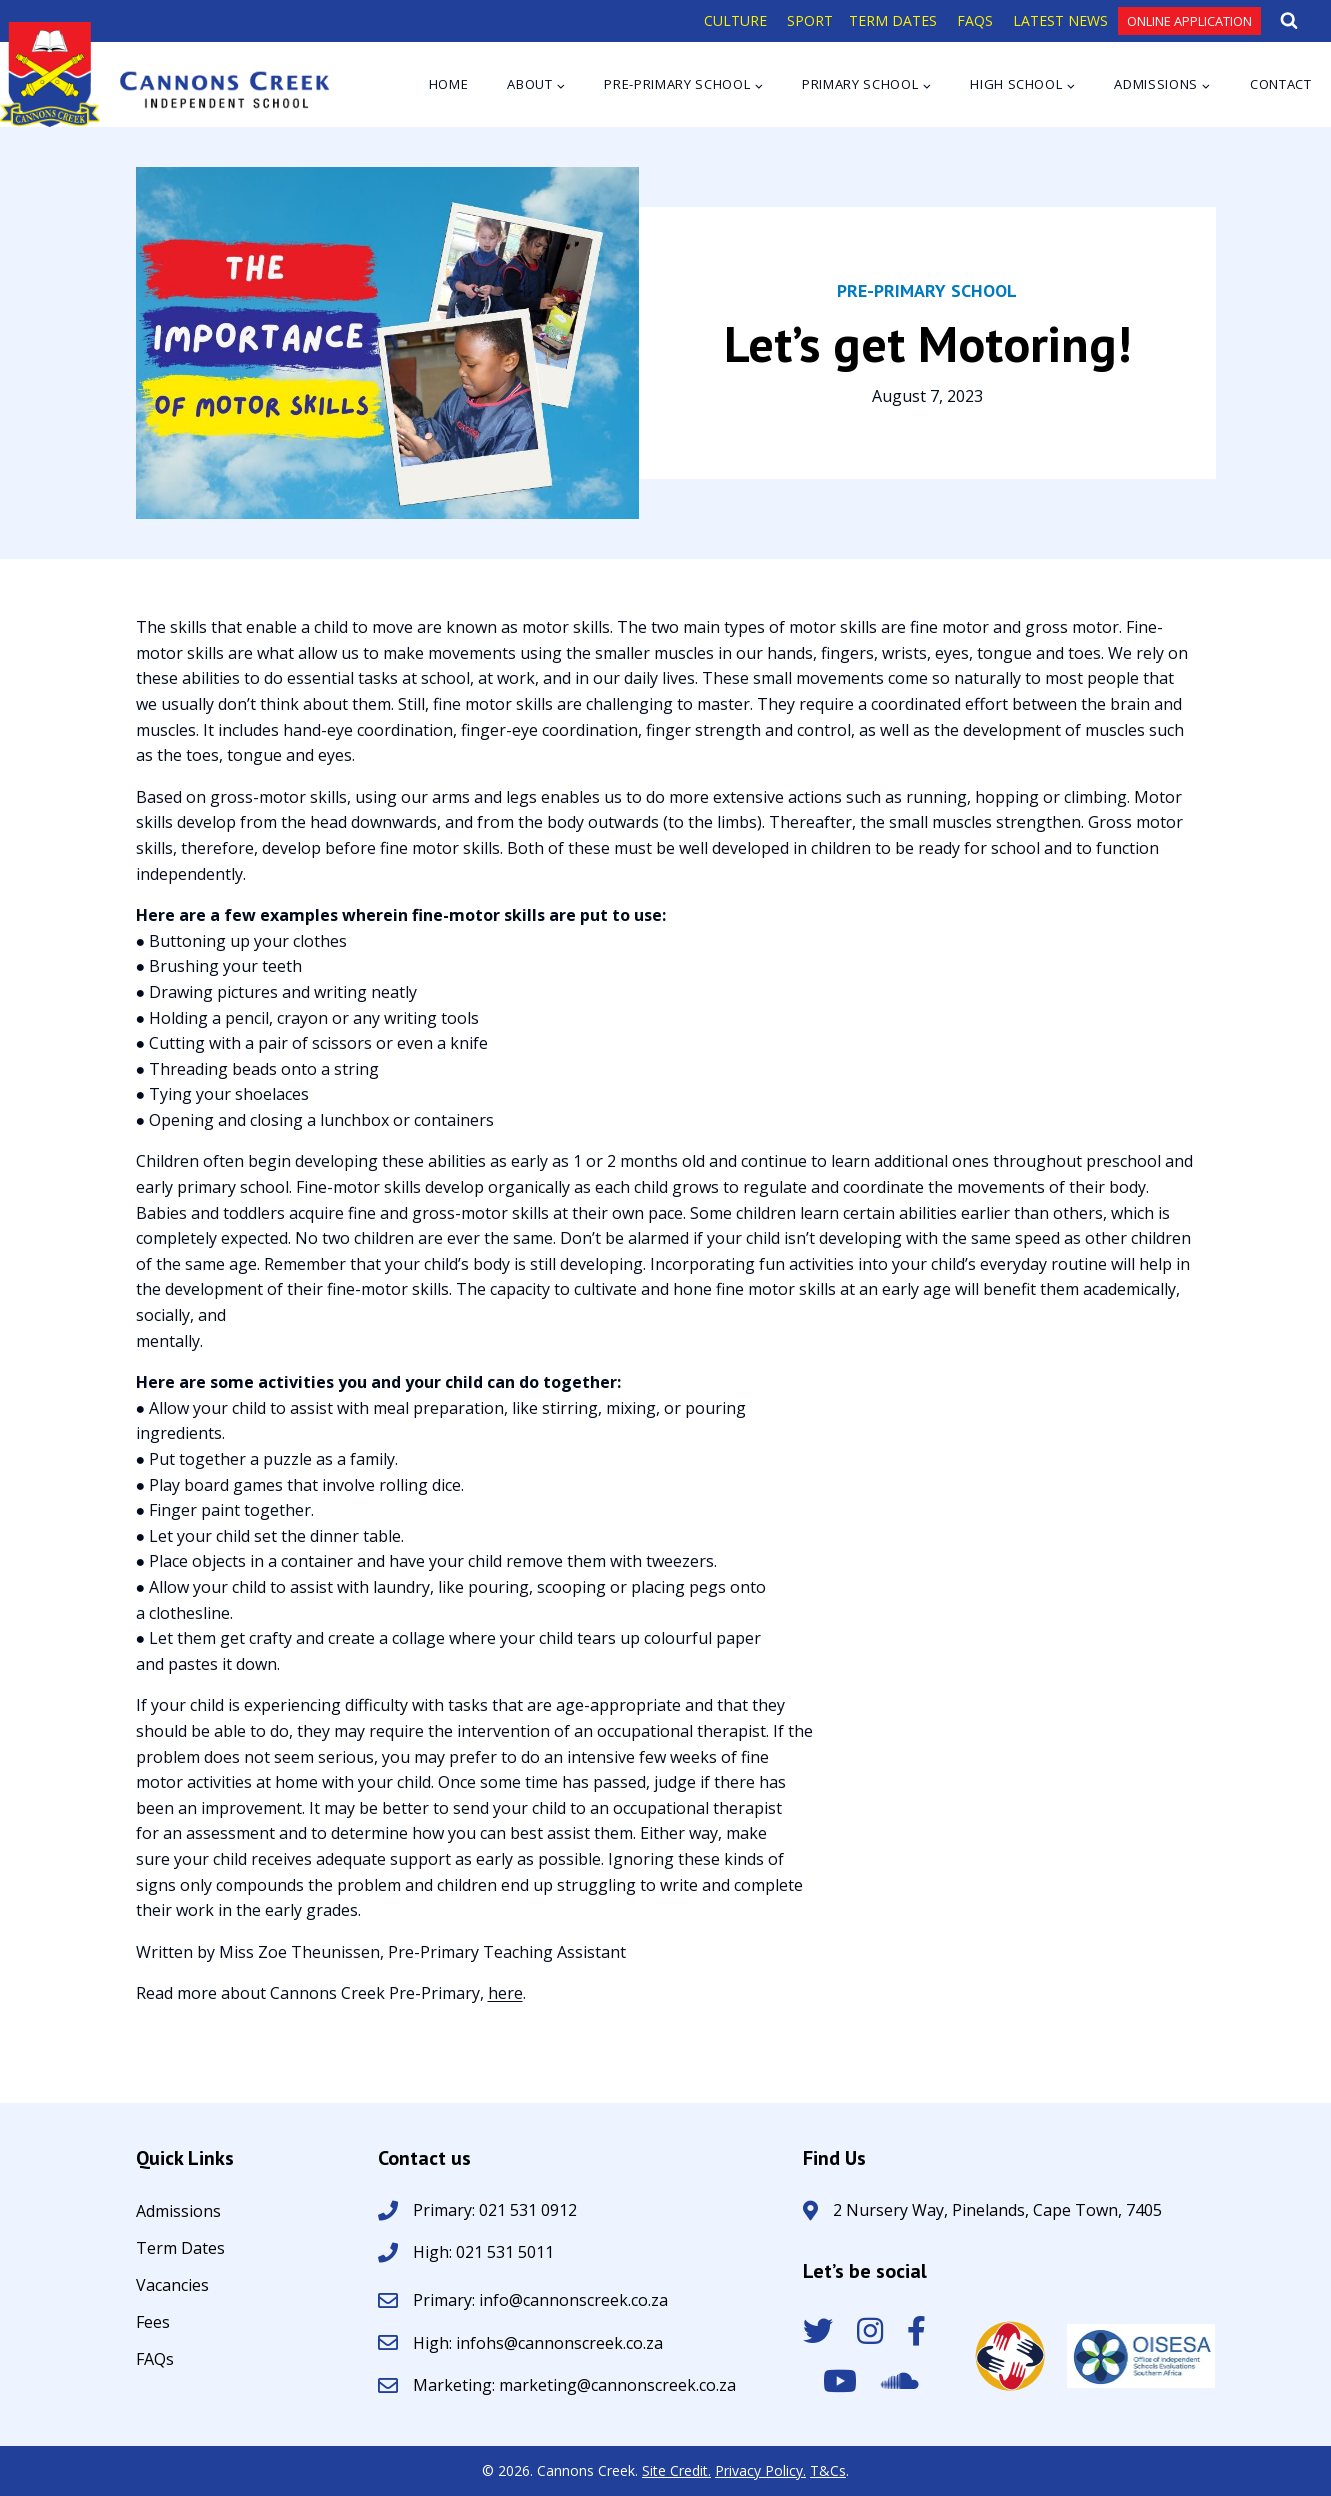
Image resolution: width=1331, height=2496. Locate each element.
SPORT (810, 20)
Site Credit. (676, 2470)
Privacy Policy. (760, 2470)
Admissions (178, 2212)
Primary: (446, 2300)
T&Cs (828, 2470)
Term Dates (180, 2249)
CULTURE (735, 20)
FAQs (155, 2360)
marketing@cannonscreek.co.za (617, 2385)
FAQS (975, 20)
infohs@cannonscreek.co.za (559, 2343)
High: (432, 2252)
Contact (1281, 84)
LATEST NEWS (1060, 20)
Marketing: (456, 2385)
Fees (153, 2323)
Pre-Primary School (927, 290)
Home (449, 84)
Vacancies (172, 2286)
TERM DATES (893, 20)
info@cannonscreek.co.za (573, 2300)
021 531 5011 (503, 2252)
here (505, 1993)
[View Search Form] (1289, 21)
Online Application (1189, 21)
